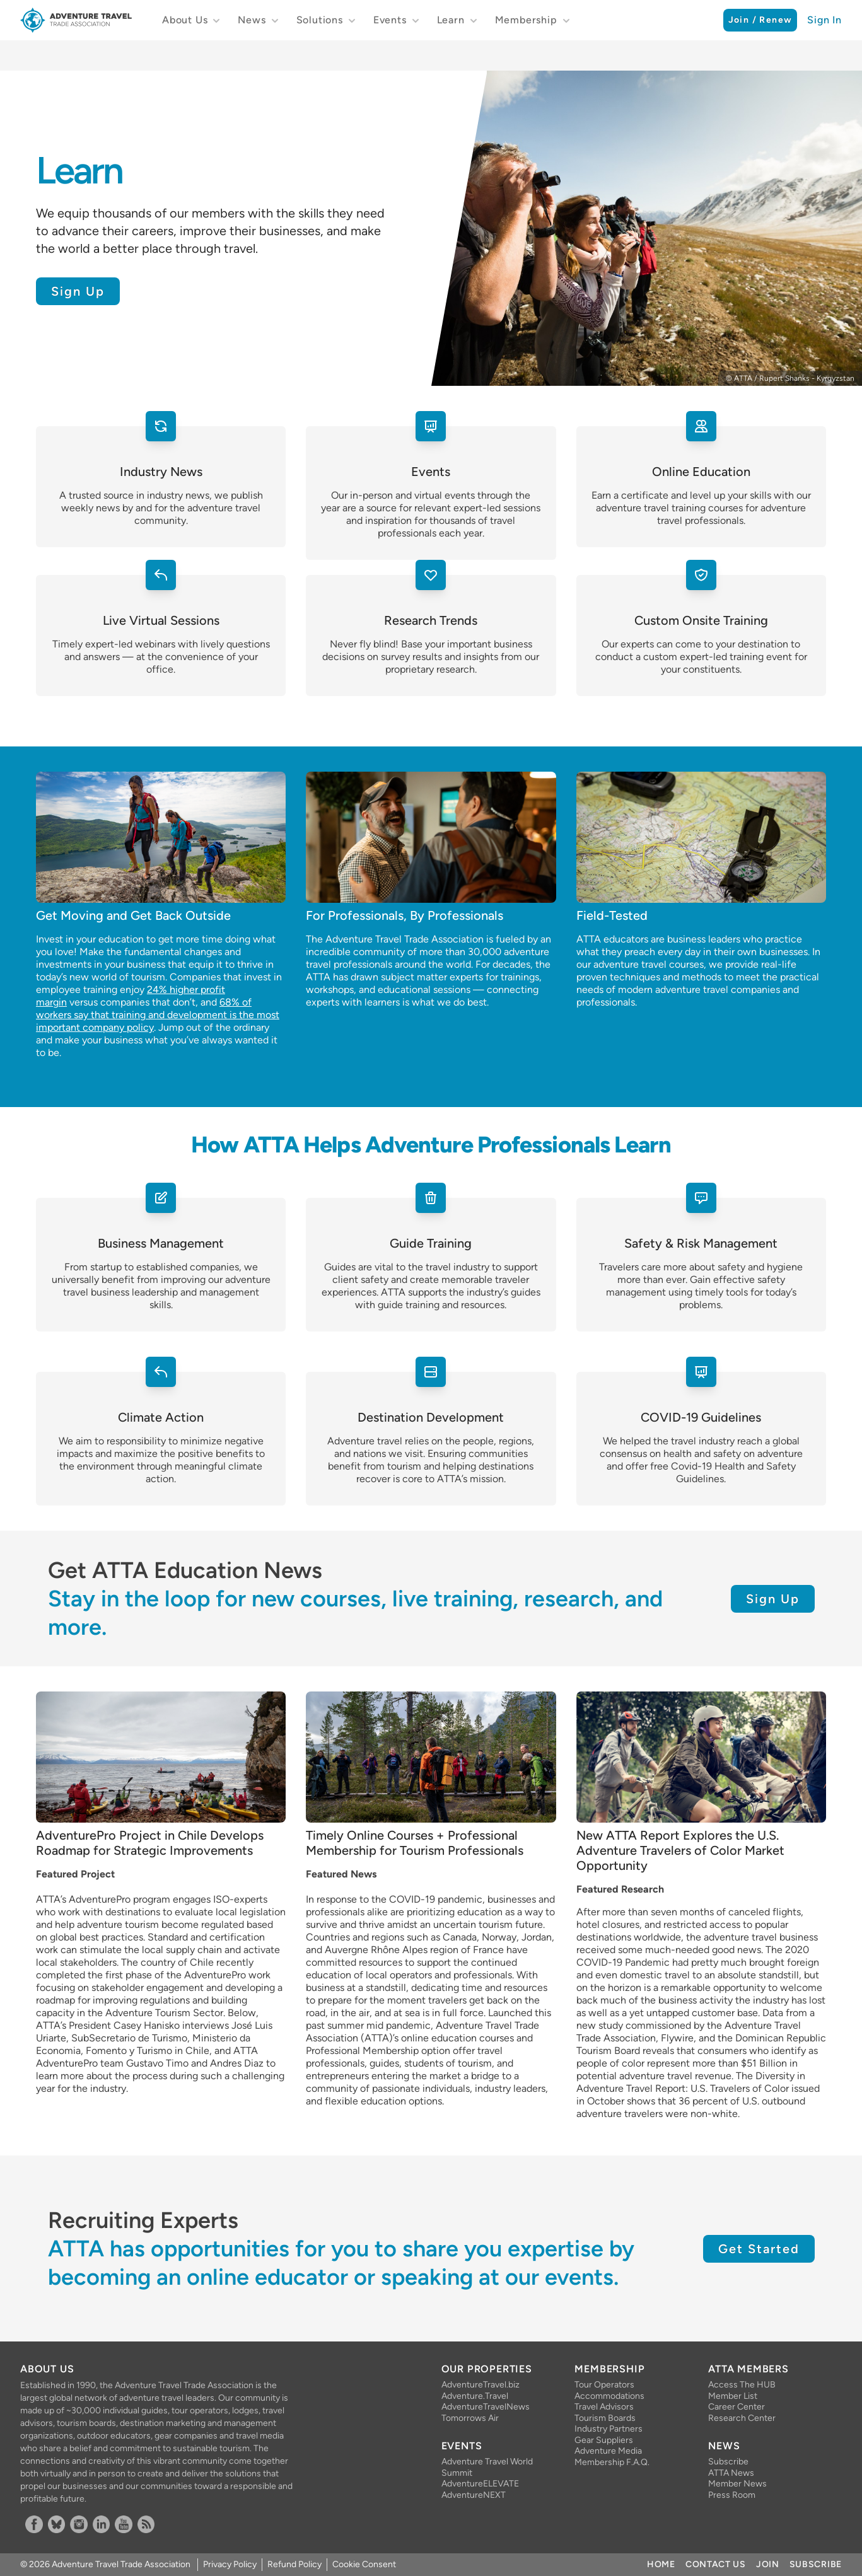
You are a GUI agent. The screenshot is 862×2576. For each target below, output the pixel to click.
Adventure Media (608, 2450)
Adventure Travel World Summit (487, 2467)
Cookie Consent (364, 2564)
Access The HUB (742, 2384)
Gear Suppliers (603, 2440)
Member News (737, 2483)
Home (661, 2564)
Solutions (319, 20)
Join (767, 2564)
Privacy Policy (230, 2564)
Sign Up (78, 291)
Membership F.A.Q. (611, 2462)
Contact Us (715, 2564)
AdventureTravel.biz (480, 2384)
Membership (526, 20)
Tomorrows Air (470, 2418)
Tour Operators (604, 2384)
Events (390, 20)
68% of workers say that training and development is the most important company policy (157, 1014)
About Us (184, 20)
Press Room (731, 2495)
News (251, 20)
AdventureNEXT (473, 2495)
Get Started (759, 2248)
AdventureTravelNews (485, 2406)
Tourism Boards (605, 2418)
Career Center (736, 2406)
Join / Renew (760, 20)
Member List (732, 2396)
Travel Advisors (604, 2406)
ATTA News (731, 2473)
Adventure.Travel (474, 2396)
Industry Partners (608, 2428)
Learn (451, 20)
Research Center (742, 2418)
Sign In (824, 20)
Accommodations (609, 2396)
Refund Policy (294, 2564)
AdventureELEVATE (480, 2483)
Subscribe (728, 2461)
